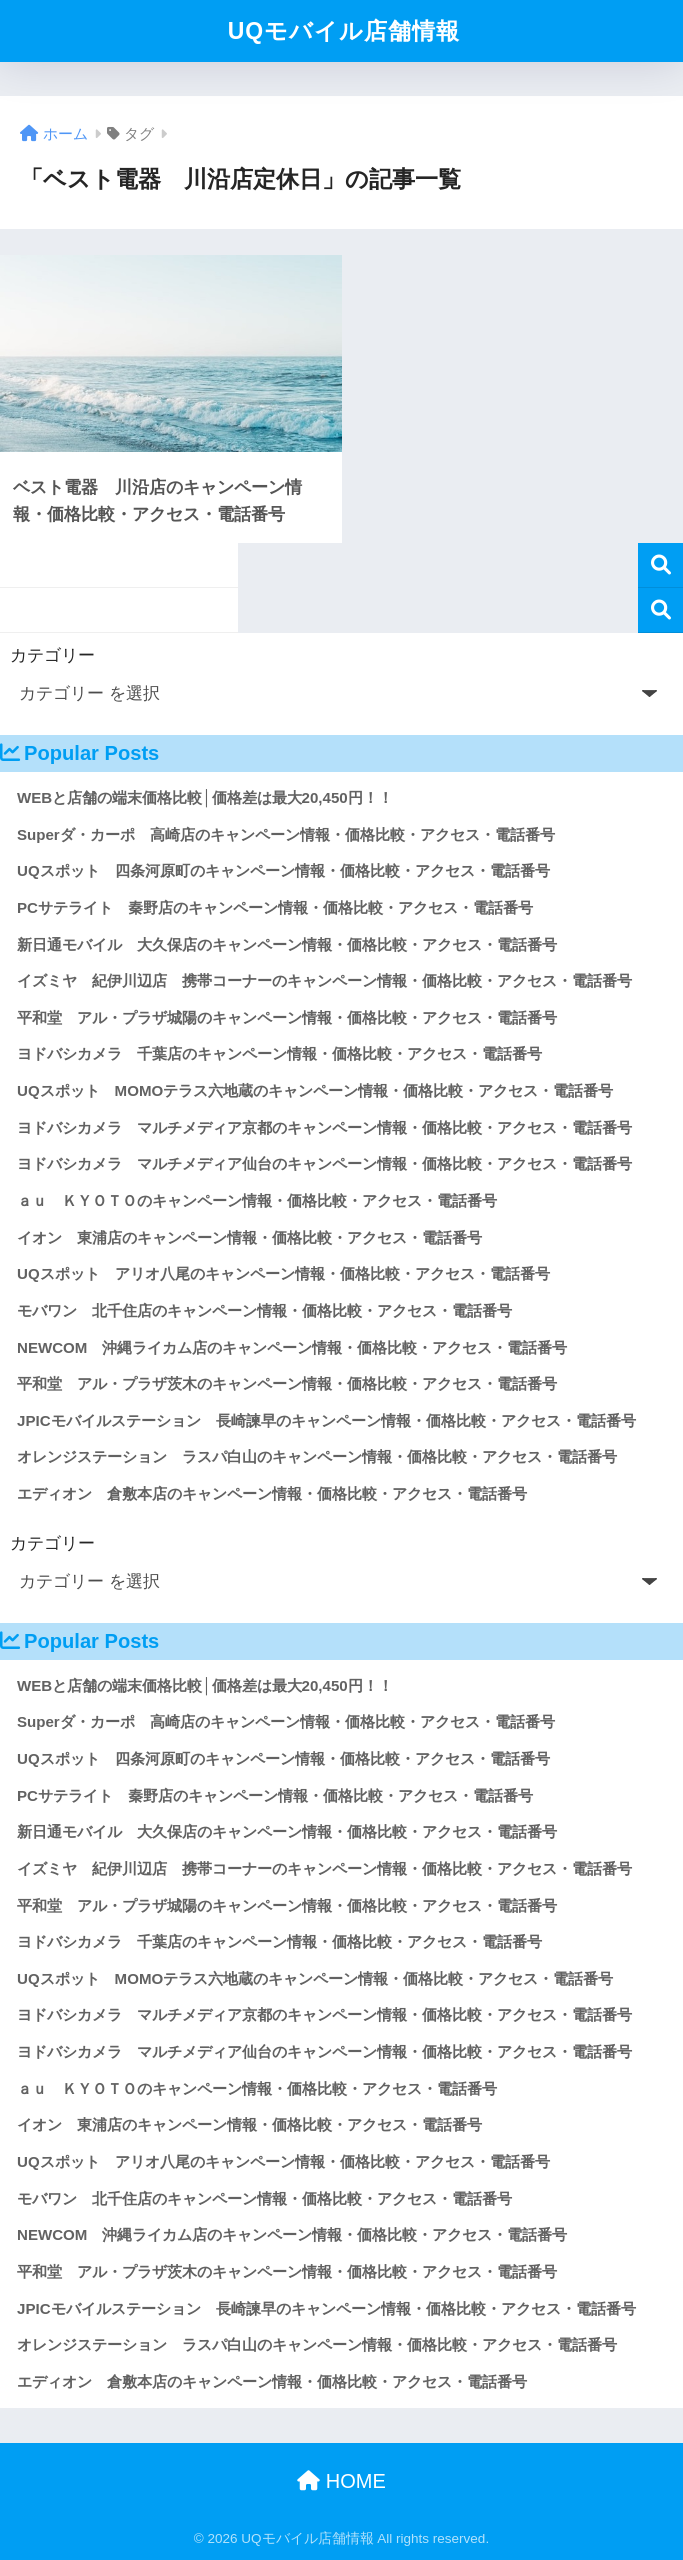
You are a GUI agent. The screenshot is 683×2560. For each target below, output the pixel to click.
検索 (660, 565)
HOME (341, 2481)
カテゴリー (52, 655)
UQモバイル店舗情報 (344, 31)
